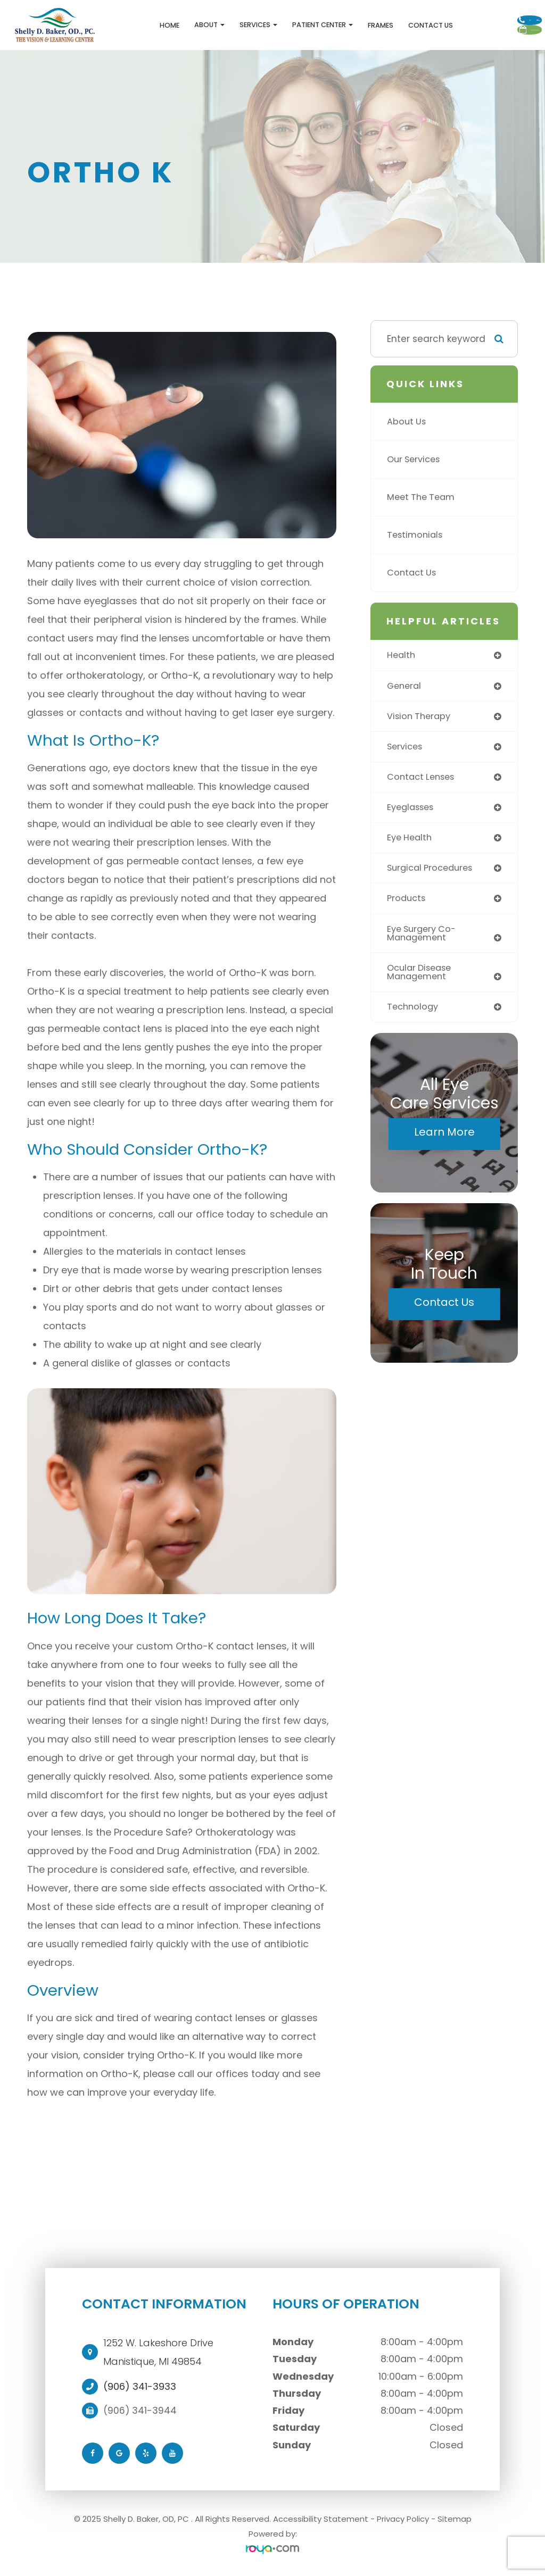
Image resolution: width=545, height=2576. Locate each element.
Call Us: (488, 13)
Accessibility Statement (320, 2521)
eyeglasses (412, 813)
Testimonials (416, 538)
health (402, 658)
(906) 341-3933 (139, 2389)
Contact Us (382, 26)
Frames (332, 26)
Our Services (415, 462)
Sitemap (454, 2521)
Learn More (444, 1142)
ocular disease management (422, 981)
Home (121, 26)
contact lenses (423, 782)
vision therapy (421, 720)
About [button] (161, 26)
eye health (411, 844)
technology (414, 1016)
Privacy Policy (403, 2521)
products (407, 905)
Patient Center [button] (274, 26)
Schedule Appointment (489, 40)
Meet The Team (423, 500)
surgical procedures (433, 875)
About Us (407, 425)
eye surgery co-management (424, 941)
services (406, 751)
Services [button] (210, 26)
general (405, 689)
